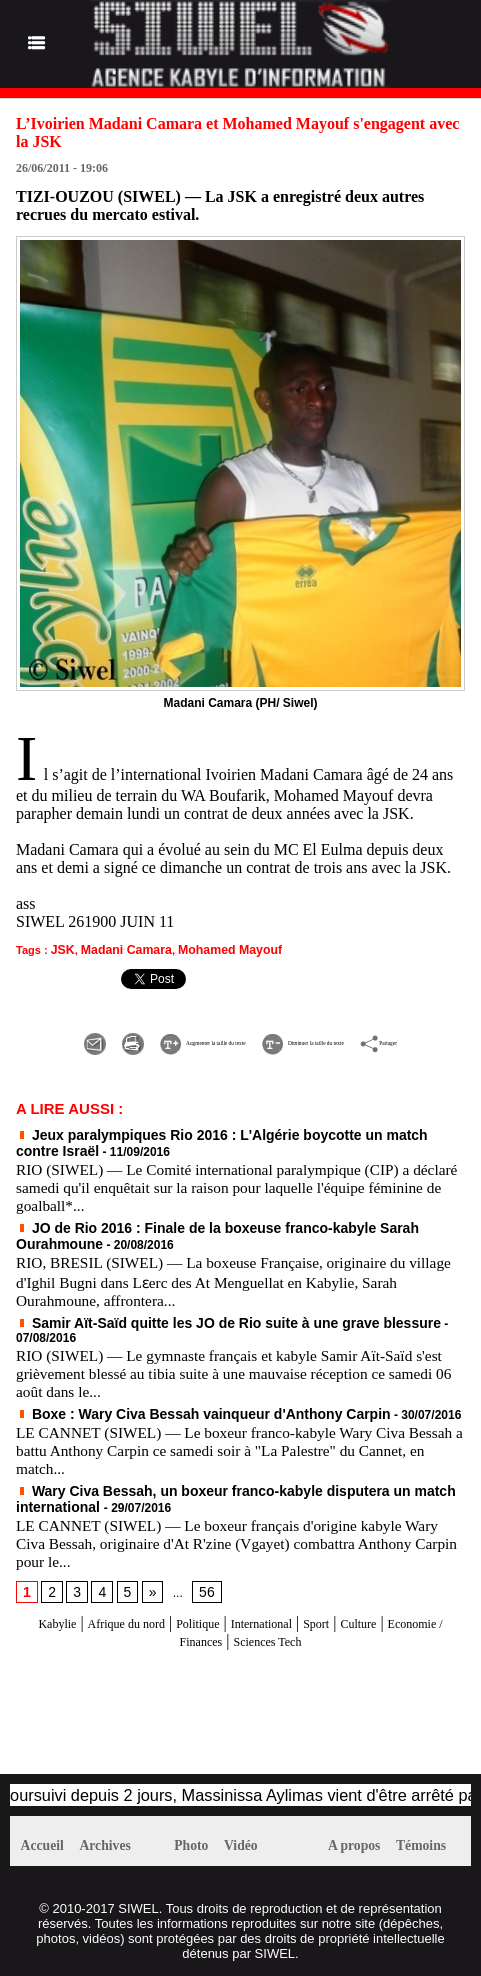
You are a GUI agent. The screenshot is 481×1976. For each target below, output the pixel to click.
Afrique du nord (133, 1610)
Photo (197, 1835)
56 (199, 1580)
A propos (361, 1835)
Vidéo (257, 1835)
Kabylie (46, 1610)
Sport (376, 1610)
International (307, 1610)
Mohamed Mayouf (212, 949)
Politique (226, 1610)
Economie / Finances (190, 1628)
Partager (273, 1059)
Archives (124, 1835)
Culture (428, 1610)
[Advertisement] (240, 1710)
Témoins (440, 1835)
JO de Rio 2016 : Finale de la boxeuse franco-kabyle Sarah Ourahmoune (228, 1238)
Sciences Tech (313, 1628)
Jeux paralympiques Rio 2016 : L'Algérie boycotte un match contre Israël (231, 1149)
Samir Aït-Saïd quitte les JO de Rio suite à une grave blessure (199, 1331)
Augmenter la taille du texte (199, 1038)
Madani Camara (118, 949)
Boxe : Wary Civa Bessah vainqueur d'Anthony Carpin (177, 1406)
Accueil (48, 1835)
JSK (61, 949)
